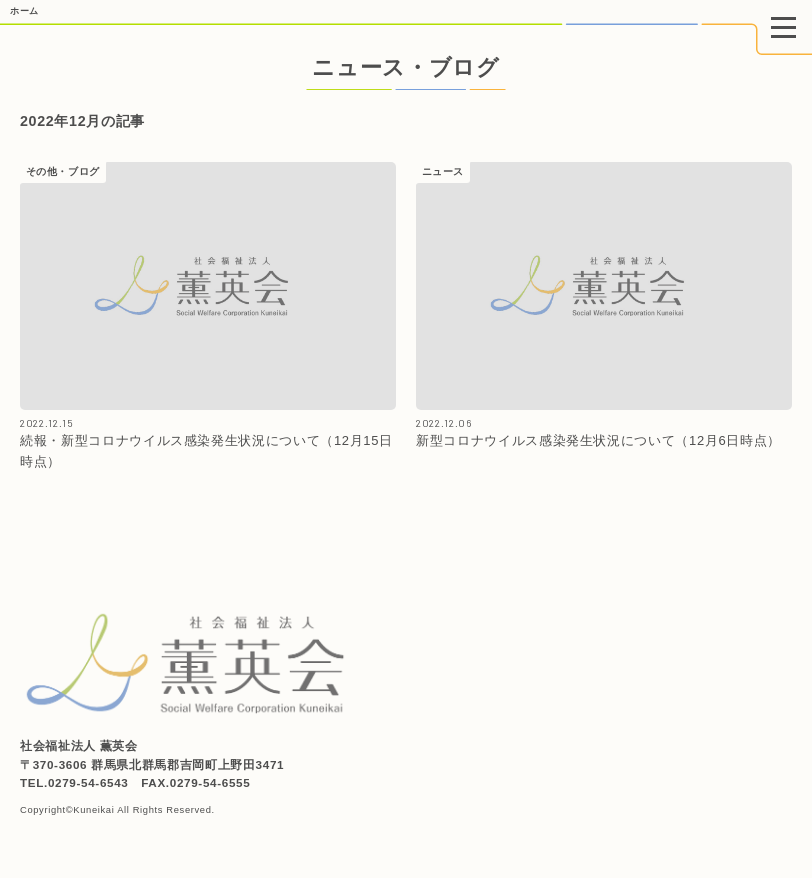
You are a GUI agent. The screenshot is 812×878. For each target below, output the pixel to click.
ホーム (24, 11)
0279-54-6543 (88, 782)
